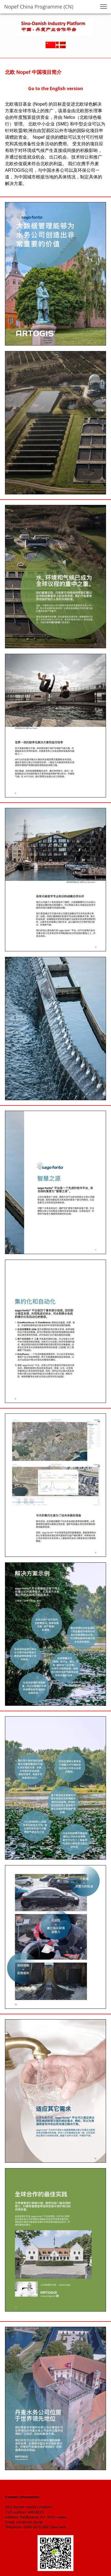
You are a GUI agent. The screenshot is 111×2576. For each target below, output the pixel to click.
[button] (103, 6)
